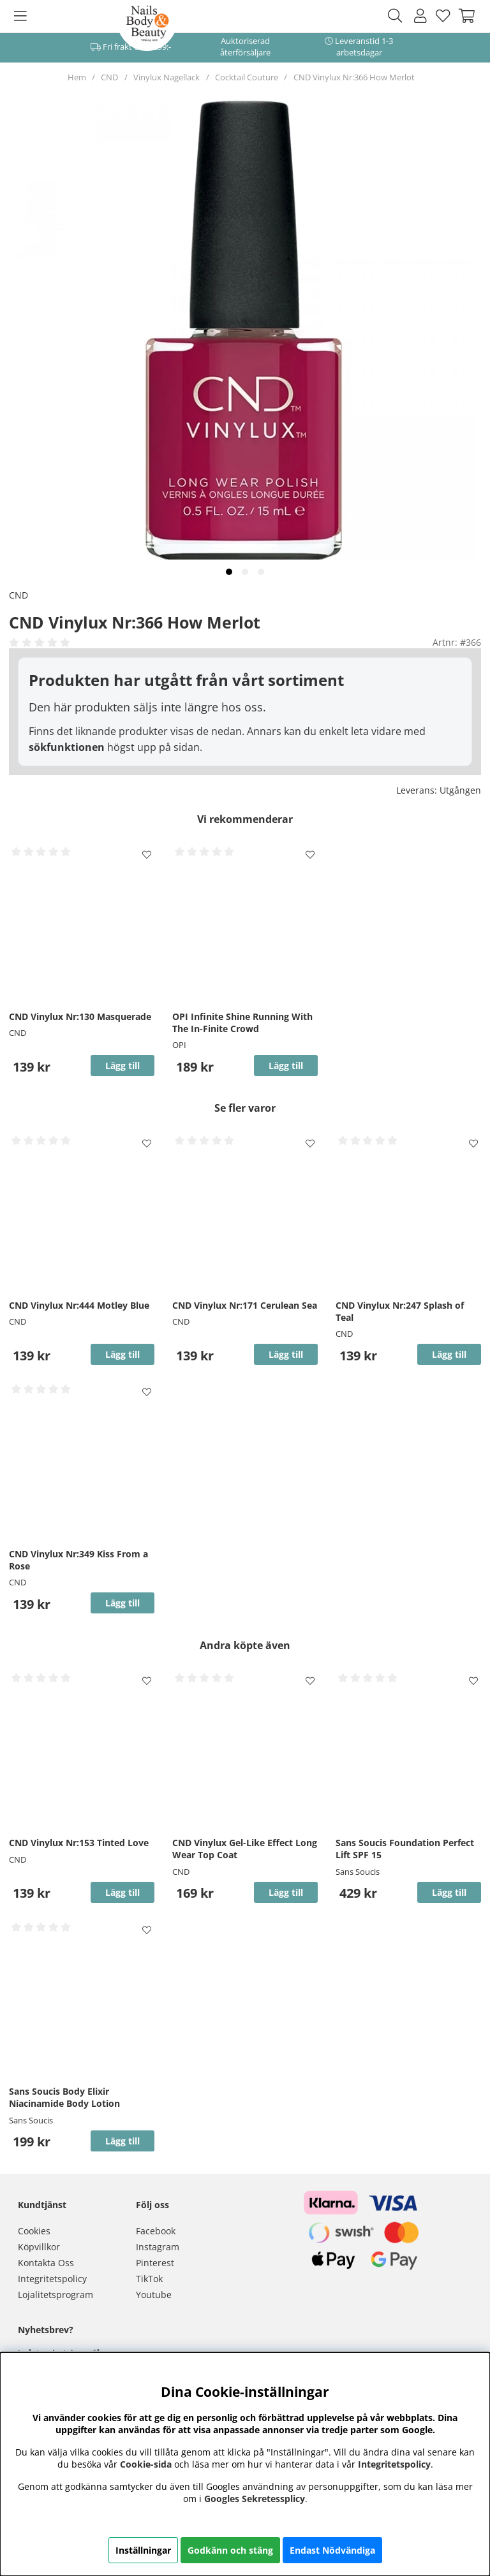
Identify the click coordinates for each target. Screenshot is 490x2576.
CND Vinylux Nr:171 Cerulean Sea (244, 1305)
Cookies (34, 2231)
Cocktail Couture (246, 77)
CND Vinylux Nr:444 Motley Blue (79, 1305)
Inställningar (143, 2550)
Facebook (155, 2231)
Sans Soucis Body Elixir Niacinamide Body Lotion (64, 2097)
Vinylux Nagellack (166, 77)
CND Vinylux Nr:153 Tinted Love (79, 1843)
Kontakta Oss (46, 2263)
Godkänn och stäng (230, 2550)
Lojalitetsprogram (55, 2295)
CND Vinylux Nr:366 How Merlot (354, 77)
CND (109, 77)
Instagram (157, 2247)
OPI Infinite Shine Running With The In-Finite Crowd (242, 1022)
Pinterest (155, 2263)
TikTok (149, 2279)
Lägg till (449, 1892)
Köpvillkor (39, 2247)
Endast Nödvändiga (332, 2550)
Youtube (154, 2295)
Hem (77, 77)
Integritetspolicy (52, 2279)
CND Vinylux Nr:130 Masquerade (80, 1016)
